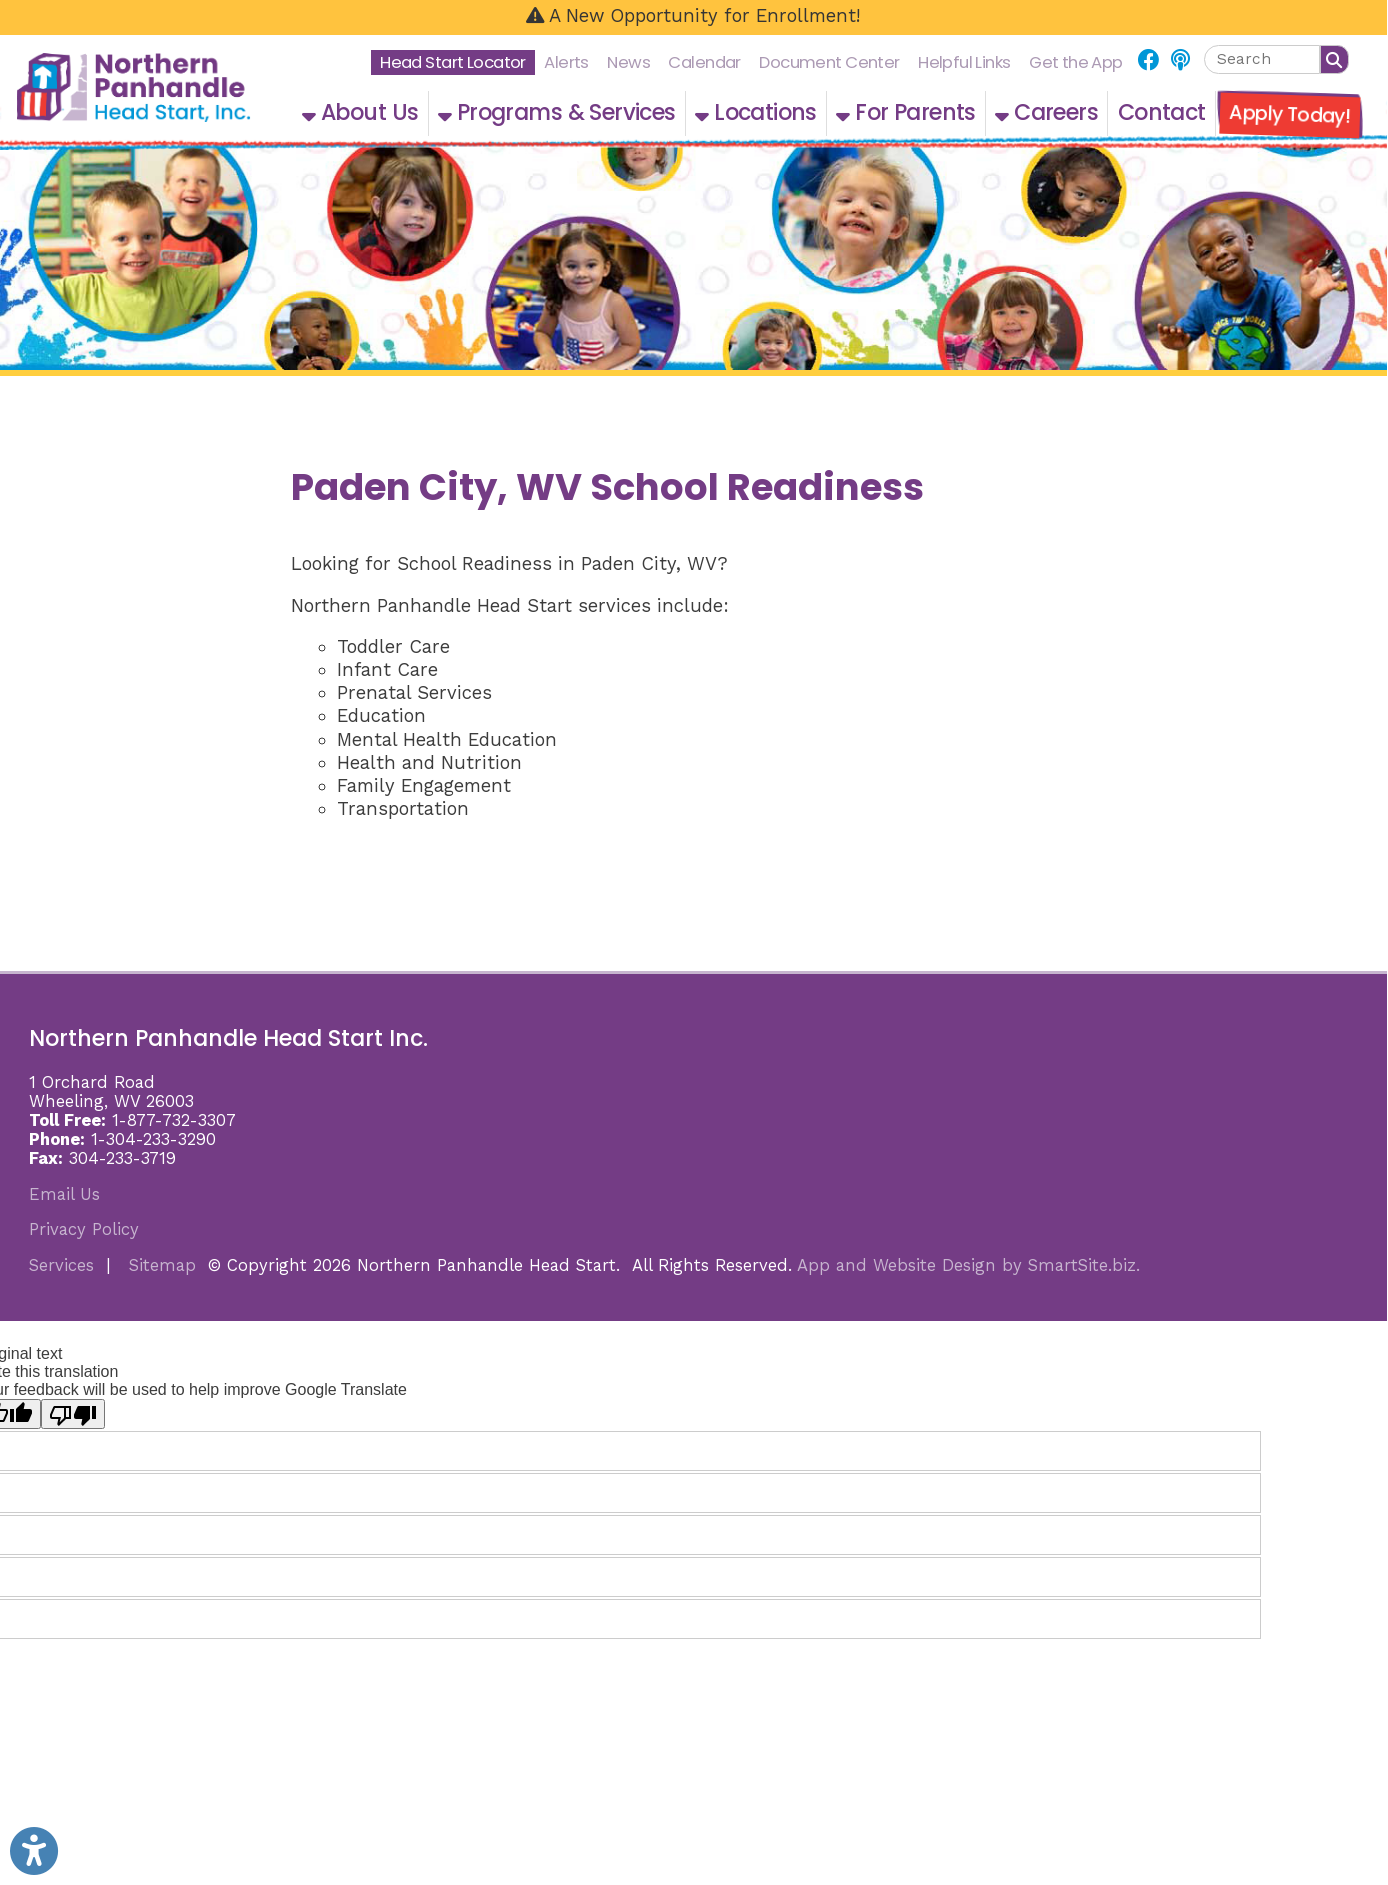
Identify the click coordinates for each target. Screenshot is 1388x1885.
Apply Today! (1290, 114)
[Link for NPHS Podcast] (1180, 61)
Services (61, 1265)
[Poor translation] (73, 1414)
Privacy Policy (84, 1229)
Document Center (829, 62)
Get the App (1076, 62)
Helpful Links (964, 62)
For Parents (906, 112)
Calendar (704, 62)
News (628, 62)
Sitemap (162, 1265)
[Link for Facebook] (1148, 61)
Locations (756, 112)
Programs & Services (557, 112)
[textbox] (1262, 59)
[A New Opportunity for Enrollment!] (693, 17)
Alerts (566, 62)
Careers (1046, 112)
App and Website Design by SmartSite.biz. (968, 1265)
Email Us (64, 1194)
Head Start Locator (453, 62)
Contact (1162, 112)
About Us (360, 112)
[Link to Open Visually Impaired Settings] (34, 1851)
